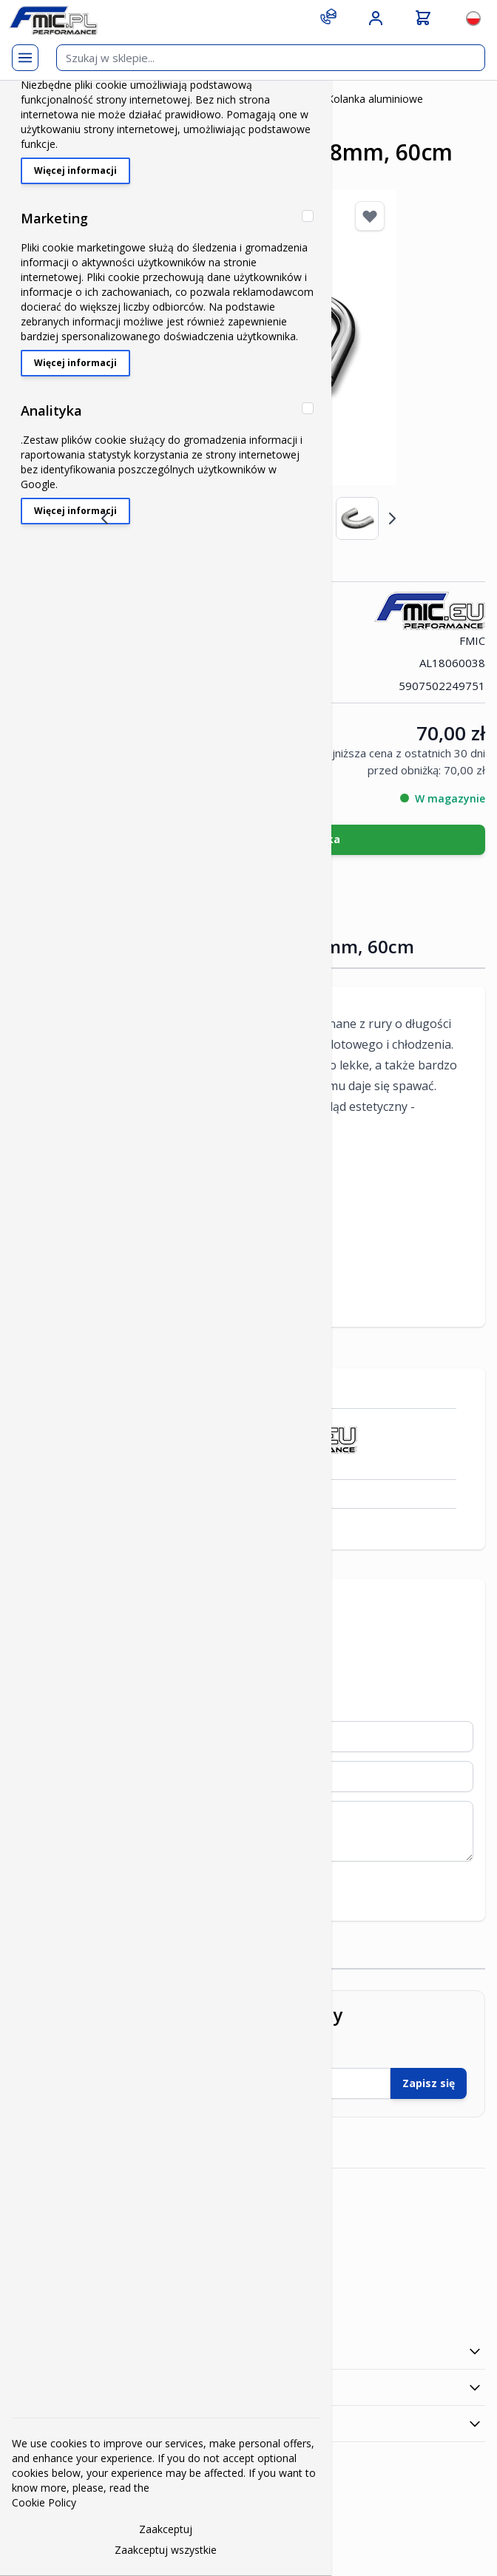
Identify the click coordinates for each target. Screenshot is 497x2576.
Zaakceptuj (165, 2529)
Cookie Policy (44, 2502)
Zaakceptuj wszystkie (166, 2550)
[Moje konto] (376, 18)
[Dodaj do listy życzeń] (370, 216)
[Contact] (328, 16)
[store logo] (53, 20)
